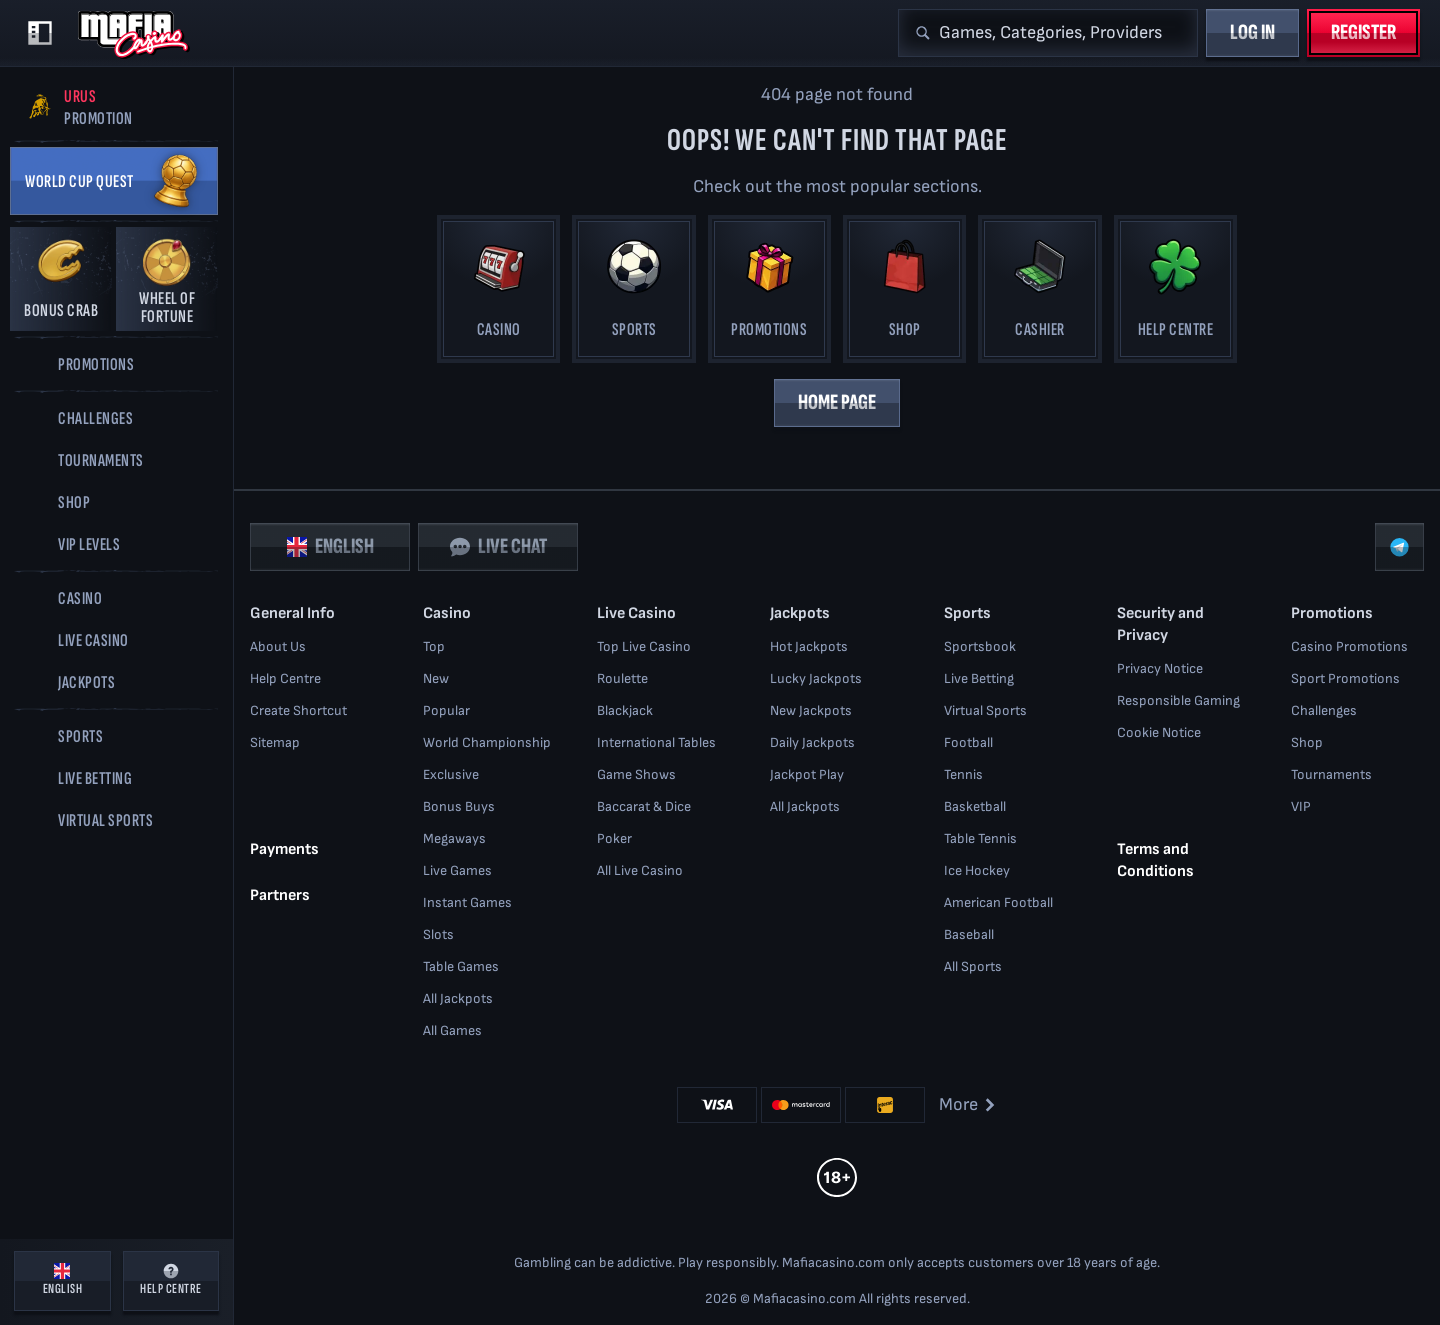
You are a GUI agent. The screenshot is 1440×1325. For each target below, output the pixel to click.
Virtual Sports (985, 710)
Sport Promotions (1345, 678)
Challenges (1324, 710)
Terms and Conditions (1155, 859)
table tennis (980, 838)
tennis (963, 774)
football (968, 742)
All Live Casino (640, 870)
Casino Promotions (1349, 646)
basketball (975, 806)
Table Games (461, 966)
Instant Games (467, 902)
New (436, 678)
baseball (969, 934)
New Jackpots (811, 710)
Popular (446, 710)
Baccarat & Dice (644, 806)
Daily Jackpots (812, 742)
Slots (438, 934)
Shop (1307, 742)
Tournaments (1331, 774)
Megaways (454, 838)
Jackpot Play (807, 774)
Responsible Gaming (1178, 700)
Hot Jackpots (809, 646)
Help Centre (285, 678)
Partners (280, 894)
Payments (284, 848)
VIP (1301, 806)
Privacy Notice (1160, 668)
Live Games (457, 870)
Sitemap (275, 742)
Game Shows (636, 774)
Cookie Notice (1159, 732)
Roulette (622, 678)
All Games (452, 1030)
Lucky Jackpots (816, 678)
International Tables (656, 742)
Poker (614, 838)
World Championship (487, 742)
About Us (278, 646)
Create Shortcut (298, 710)
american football (998, 902)
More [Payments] (968, 1104)
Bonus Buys (459, 806)
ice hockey (977, 870)
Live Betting (979, 678)
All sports (973, 966)
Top (434, 646)
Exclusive (451, 774)
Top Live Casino (644, 646)
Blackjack (625, 710)
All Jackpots (458, 998)
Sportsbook (980, 646)
